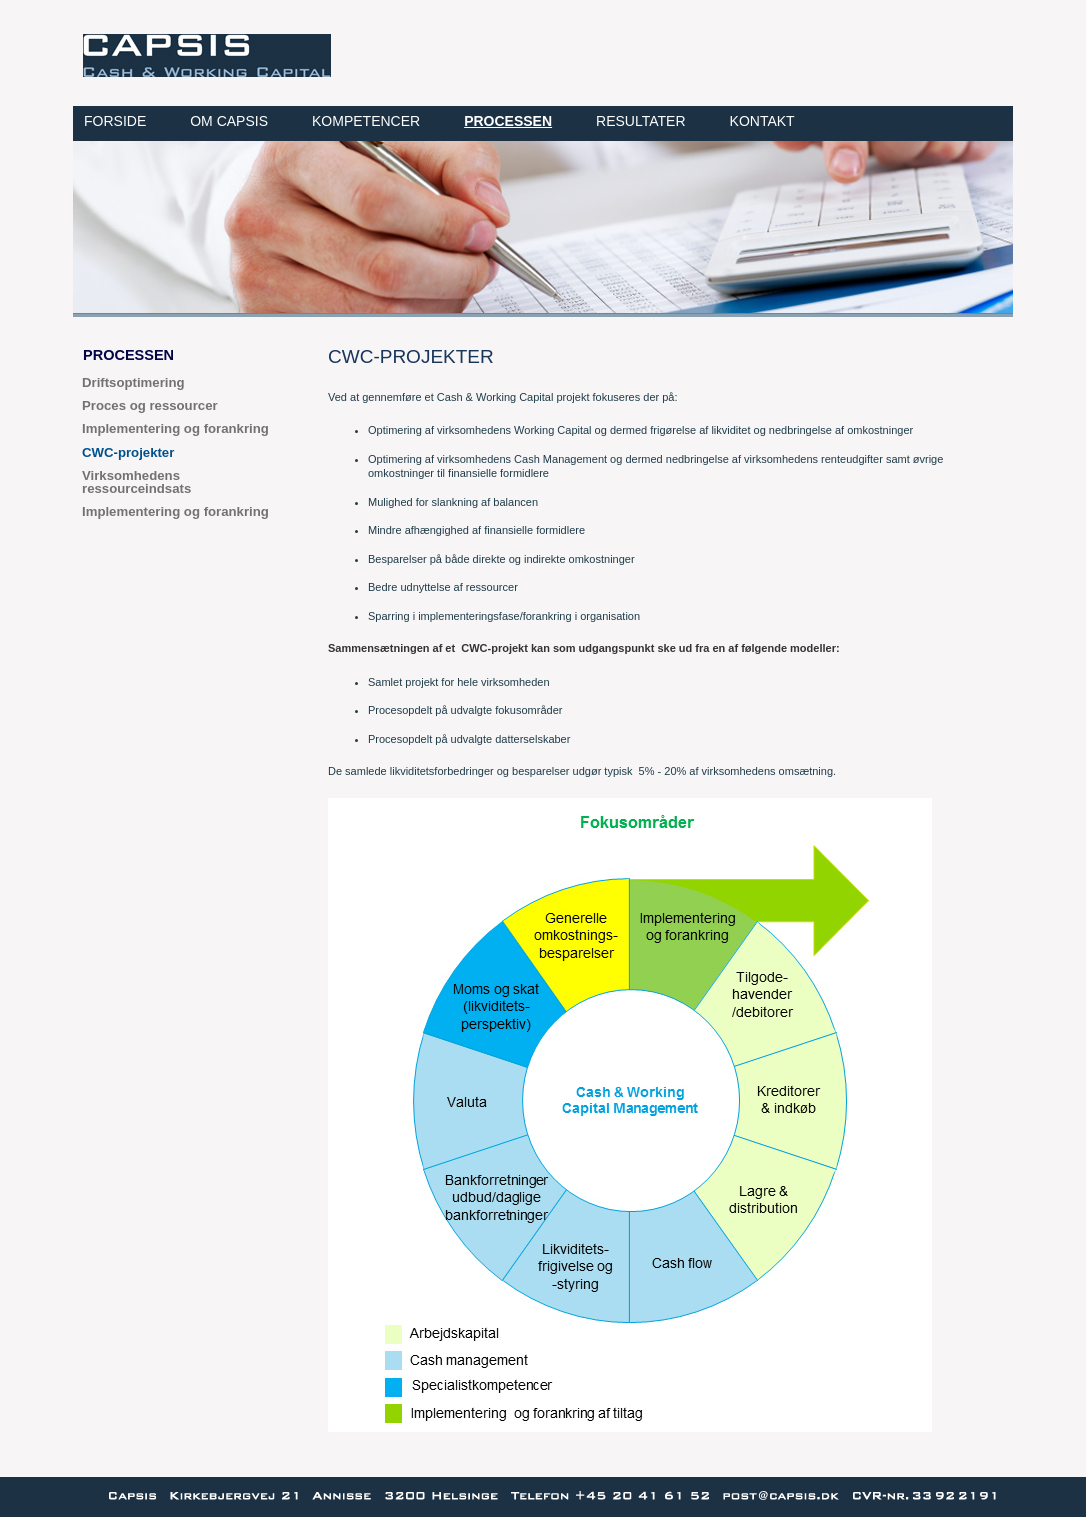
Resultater (640, 121)
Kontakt (762, 121)
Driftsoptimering (133, 382)
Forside (115, 121)
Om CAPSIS (229, 121)
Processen (508, 121)
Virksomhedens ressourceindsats (136, 482)
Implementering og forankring (175, 428)
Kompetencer (366, 121)
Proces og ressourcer (150, 405)
